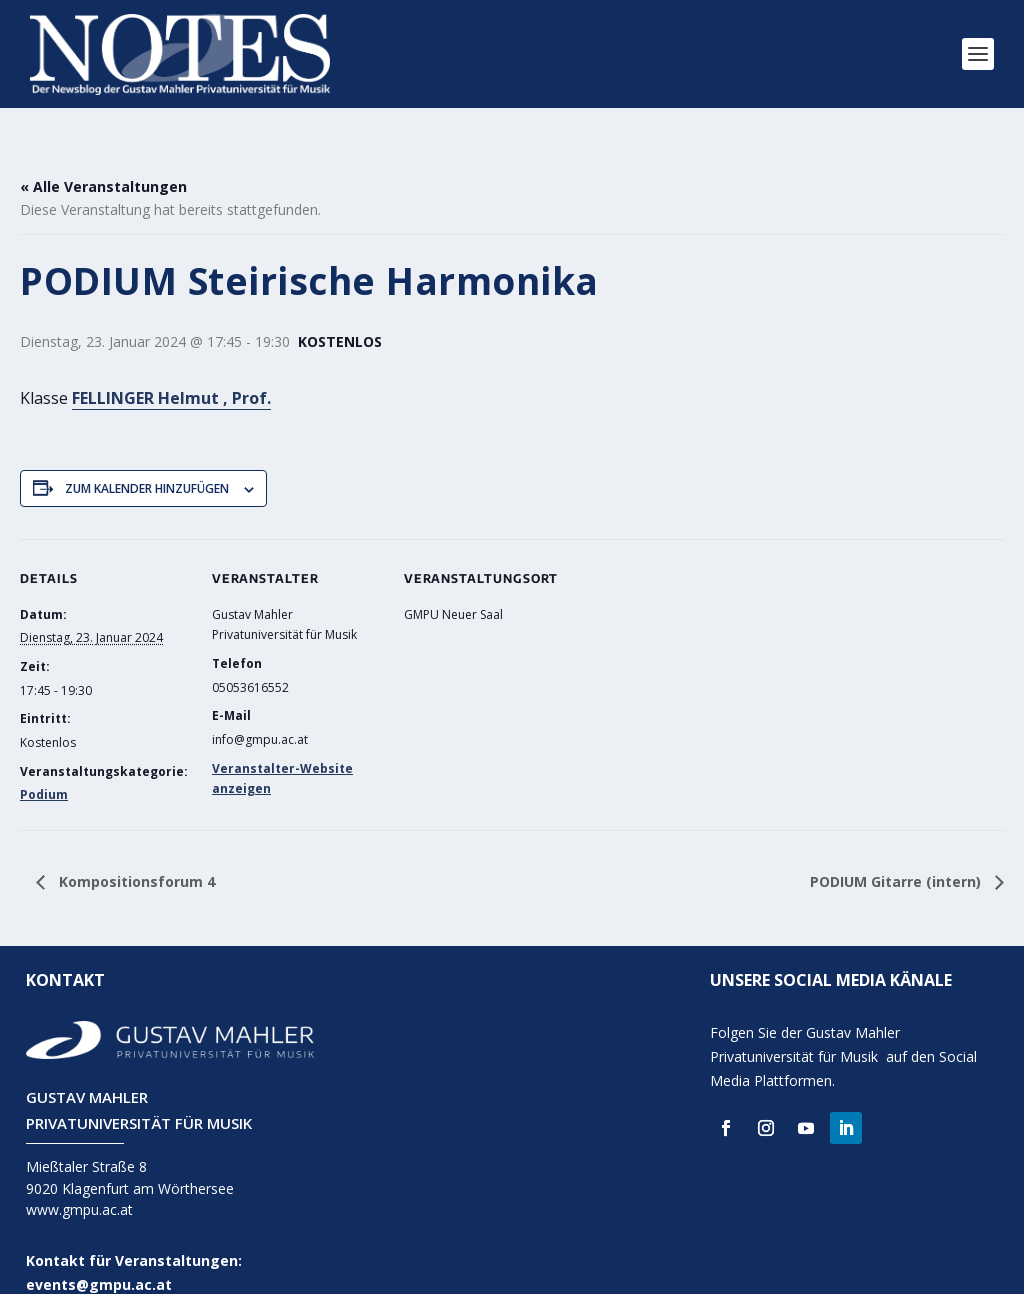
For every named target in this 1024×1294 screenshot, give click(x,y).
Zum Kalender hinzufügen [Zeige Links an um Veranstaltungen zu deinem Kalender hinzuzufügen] (147, 461)
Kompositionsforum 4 (135, 854)
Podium (44, 768)
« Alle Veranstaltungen (103, 159)
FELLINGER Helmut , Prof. (171, 371)
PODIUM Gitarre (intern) (897, 854)
